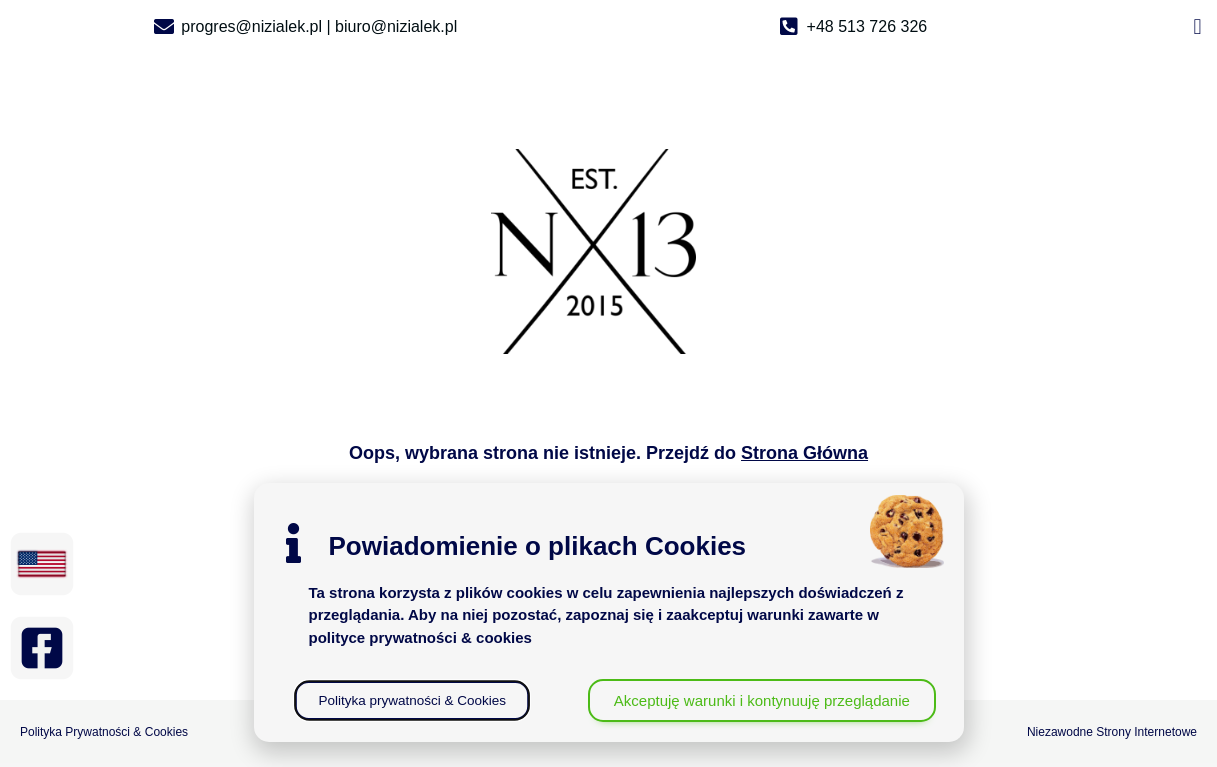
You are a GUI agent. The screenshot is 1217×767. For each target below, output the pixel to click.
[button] (1197, 26)
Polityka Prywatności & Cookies (104, 732)
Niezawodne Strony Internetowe (1112, 732)
